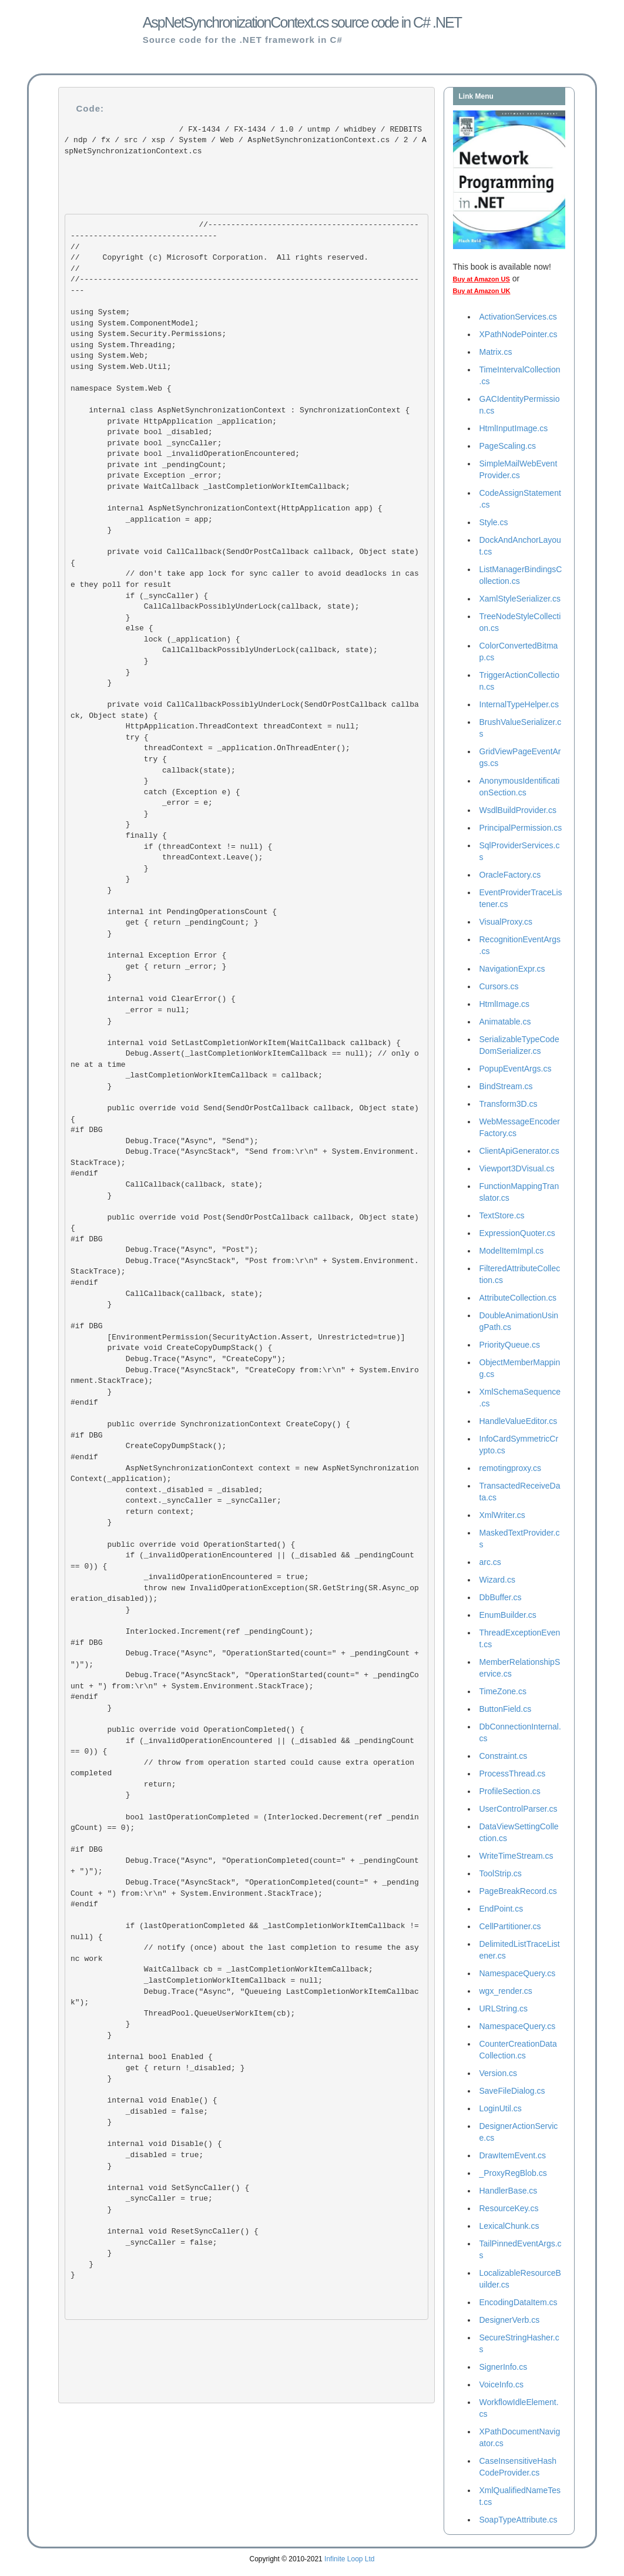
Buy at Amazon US (481, 279)
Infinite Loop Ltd (349, 2559)
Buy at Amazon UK (482, 290)
